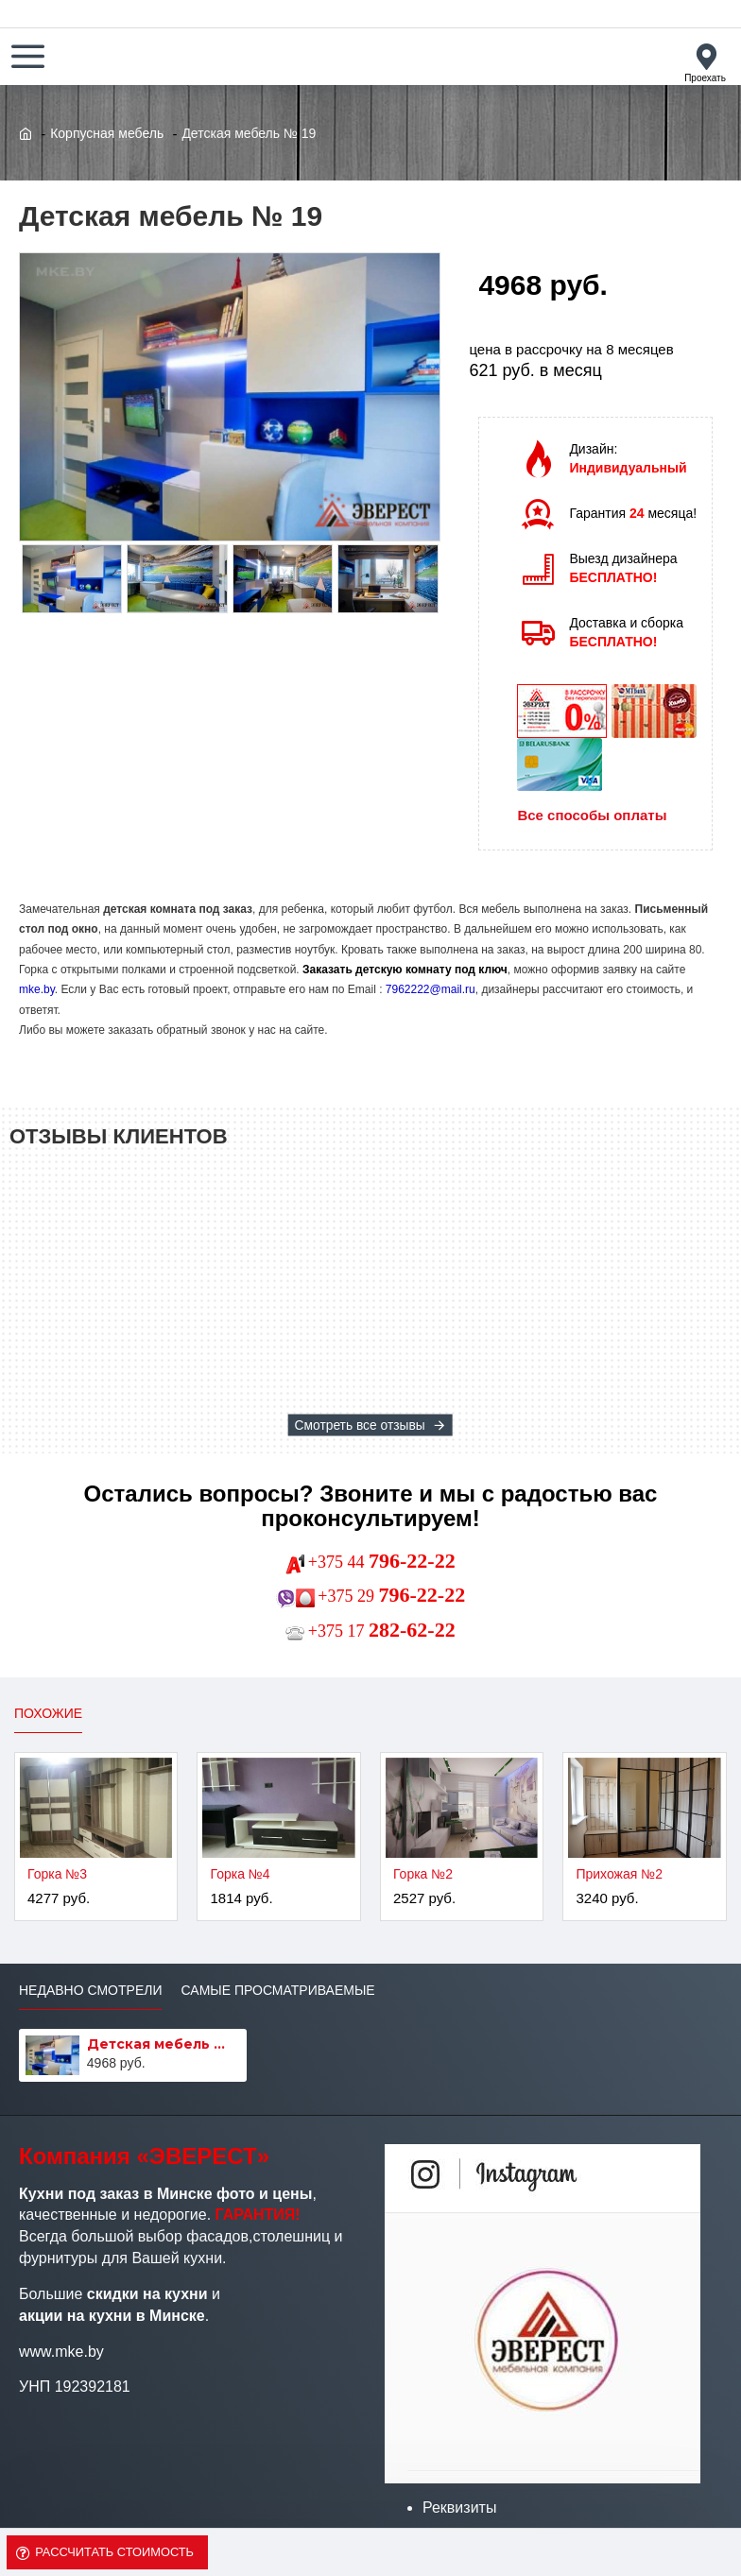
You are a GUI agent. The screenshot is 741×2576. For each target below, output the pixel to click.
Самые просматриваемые (277, 1990)
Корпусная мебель (107, 133)
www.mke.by (61, 2352)
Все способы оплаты (591, 815)
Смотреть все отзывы (360, 1425)
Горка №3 (57, 1873)
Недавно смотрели (90, 1990)
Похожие (48, 1713)
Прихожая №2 (619, 1873)
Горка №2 (423, 1873)
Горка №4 (239, 1873)
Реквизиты (459, 2507)
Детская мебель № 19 (163, 2043)
